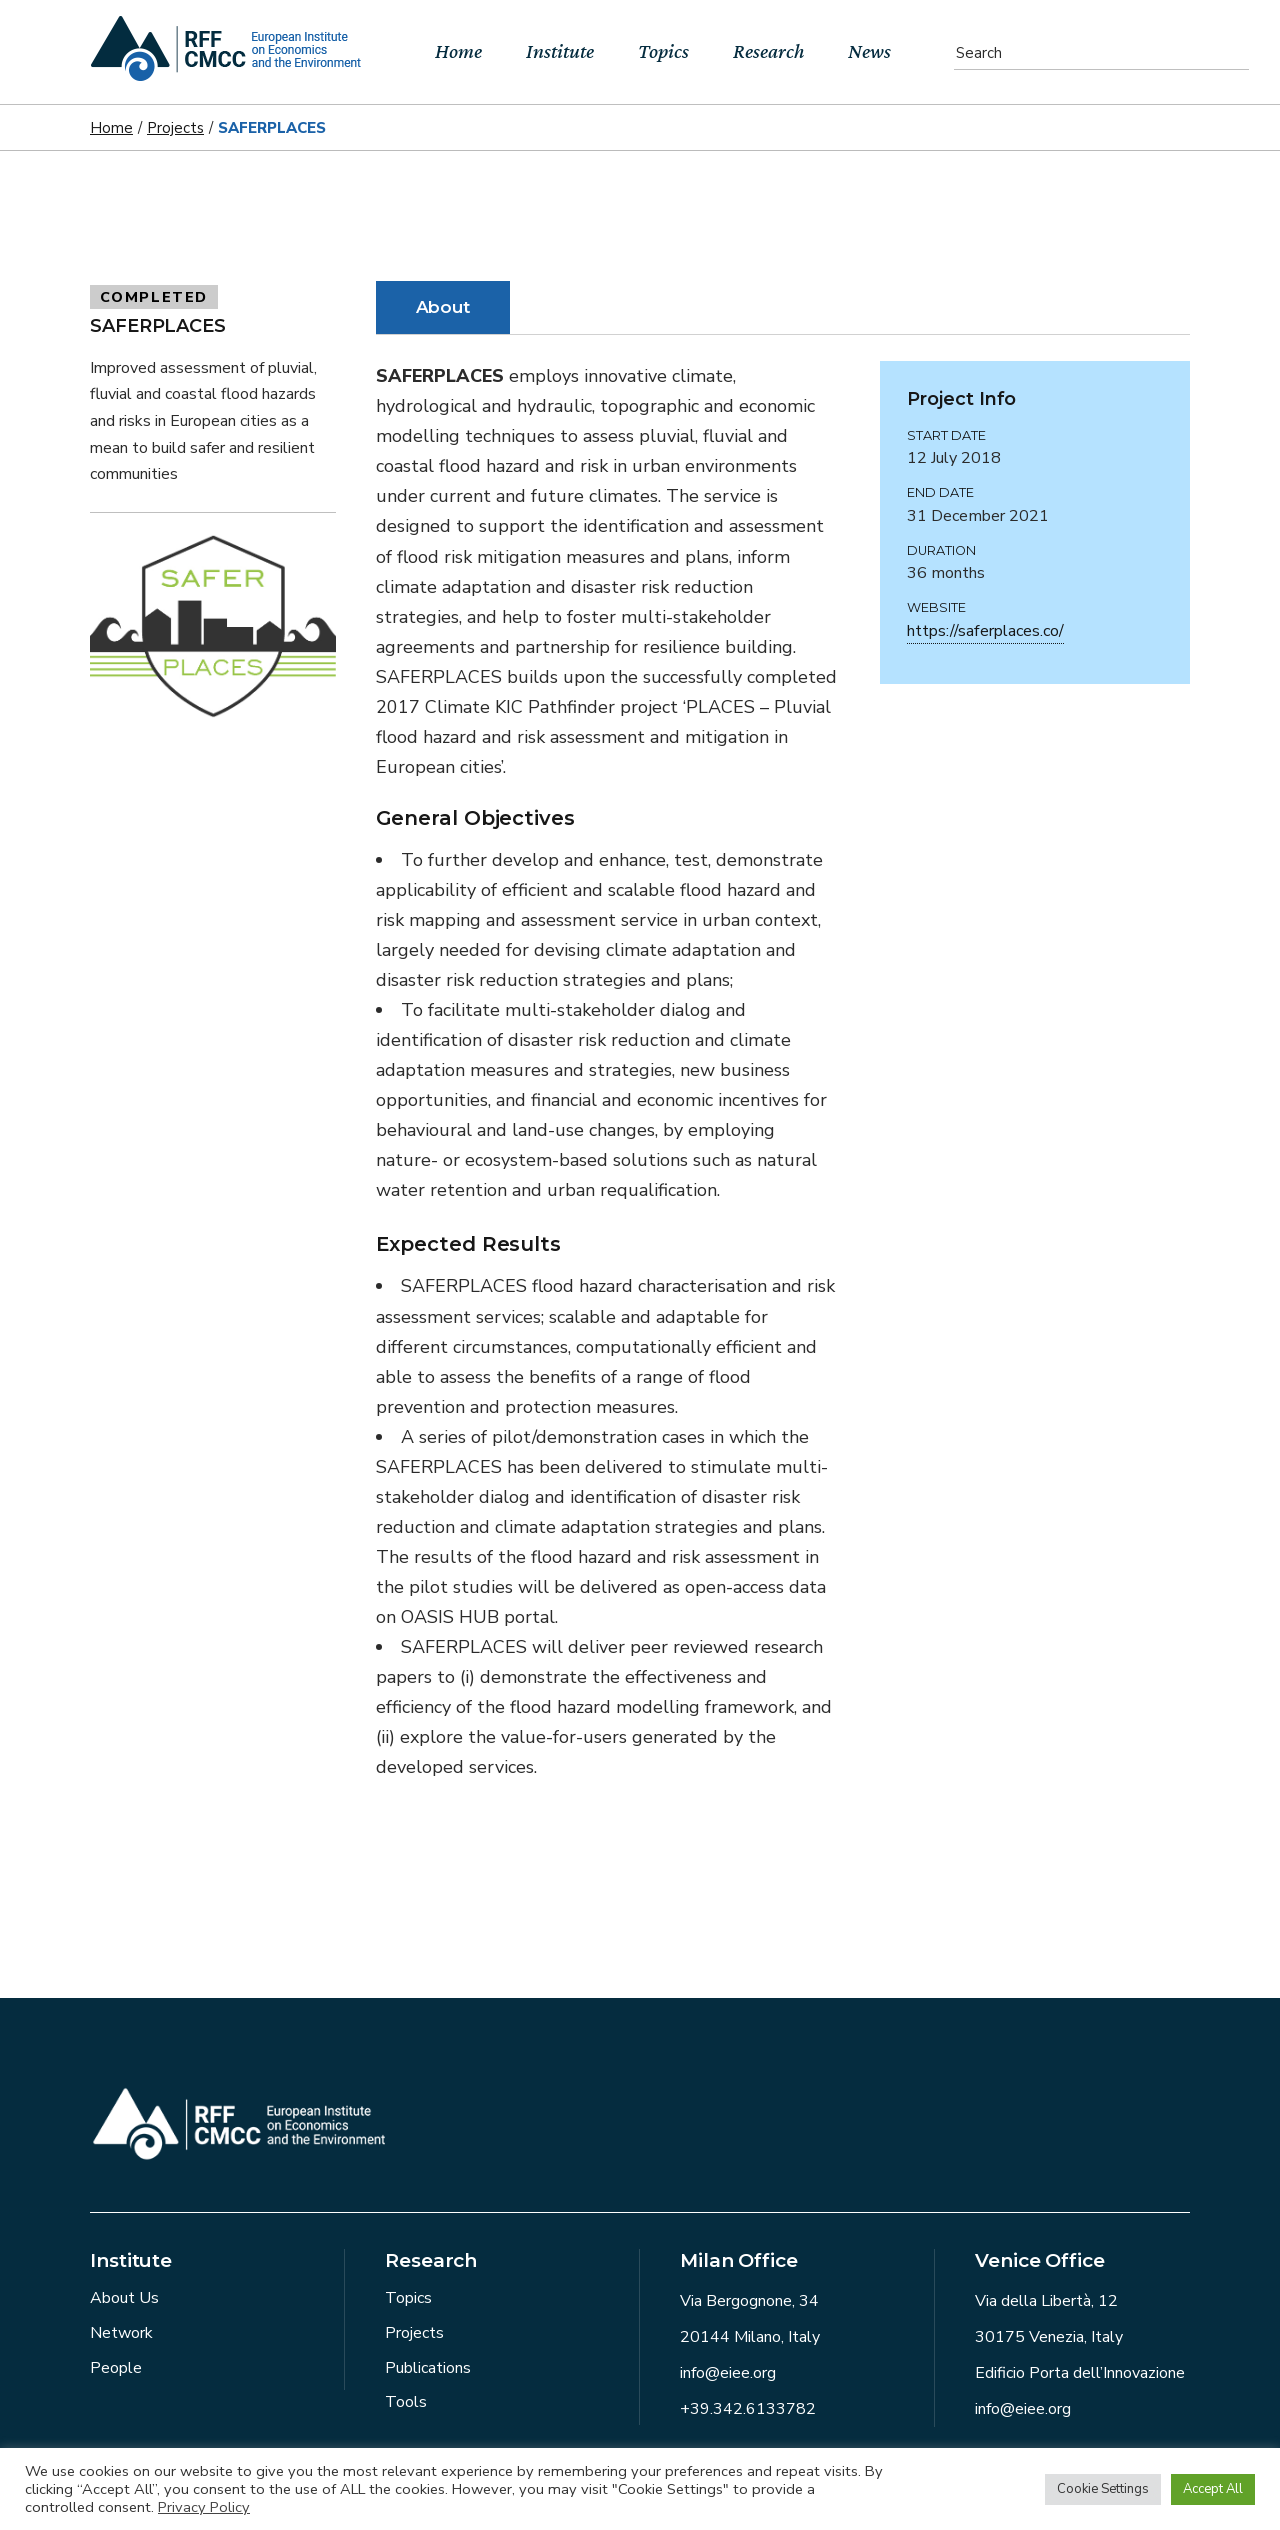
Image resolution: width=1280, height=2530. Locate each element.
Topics (408, 2298)
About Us (124, 2298)
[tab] (443, 307)
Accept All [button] (1213, 2489)
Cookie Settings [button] (1103, 2489)
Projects (414, 2333)
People (116, 2368)
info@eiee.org (728, 2373)
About (443, 307)
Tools (406, 2402)
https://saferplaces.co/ (985, 631)
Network (121, 2333)
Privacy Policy (204, 2507)
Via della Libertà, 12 (1046, 2301)
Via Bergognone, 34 (749, 2301)
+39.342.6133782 (748, 2409)
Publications (428, 2368)
